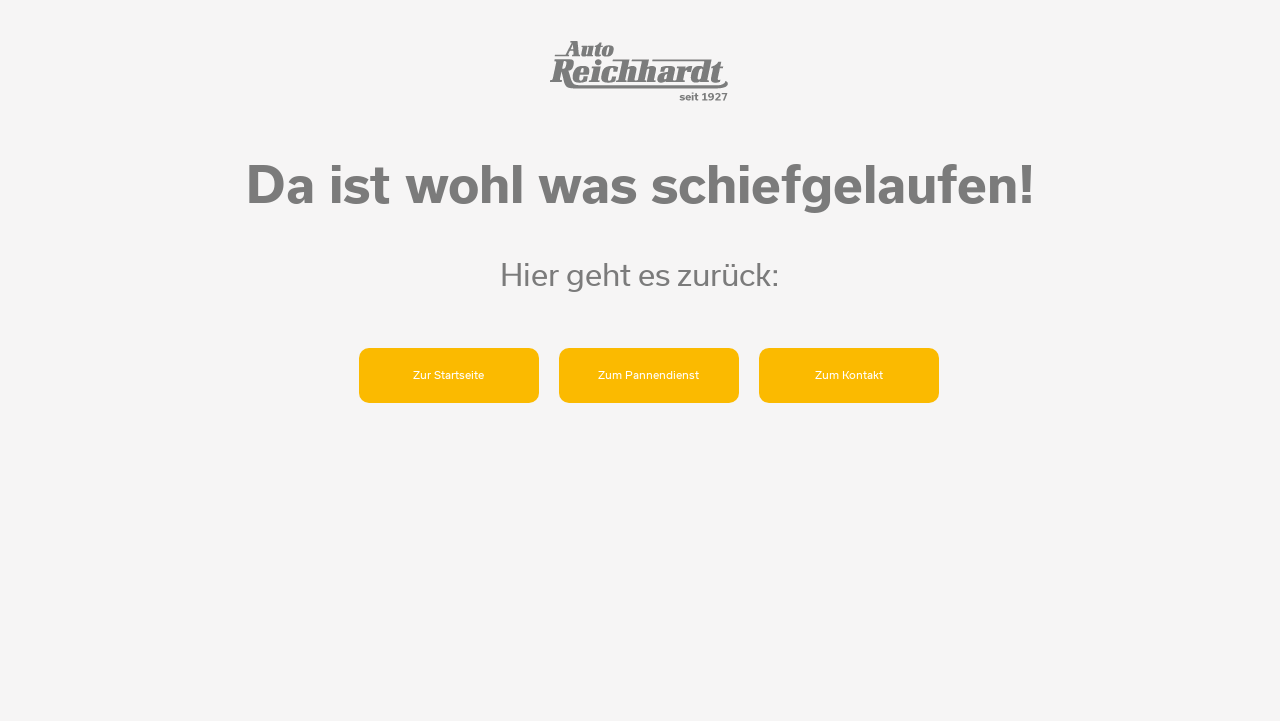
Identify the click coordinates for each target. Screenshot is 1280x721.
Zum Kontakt (849, 375)
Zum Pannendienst (648, 375)
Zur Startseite (448, 375)
